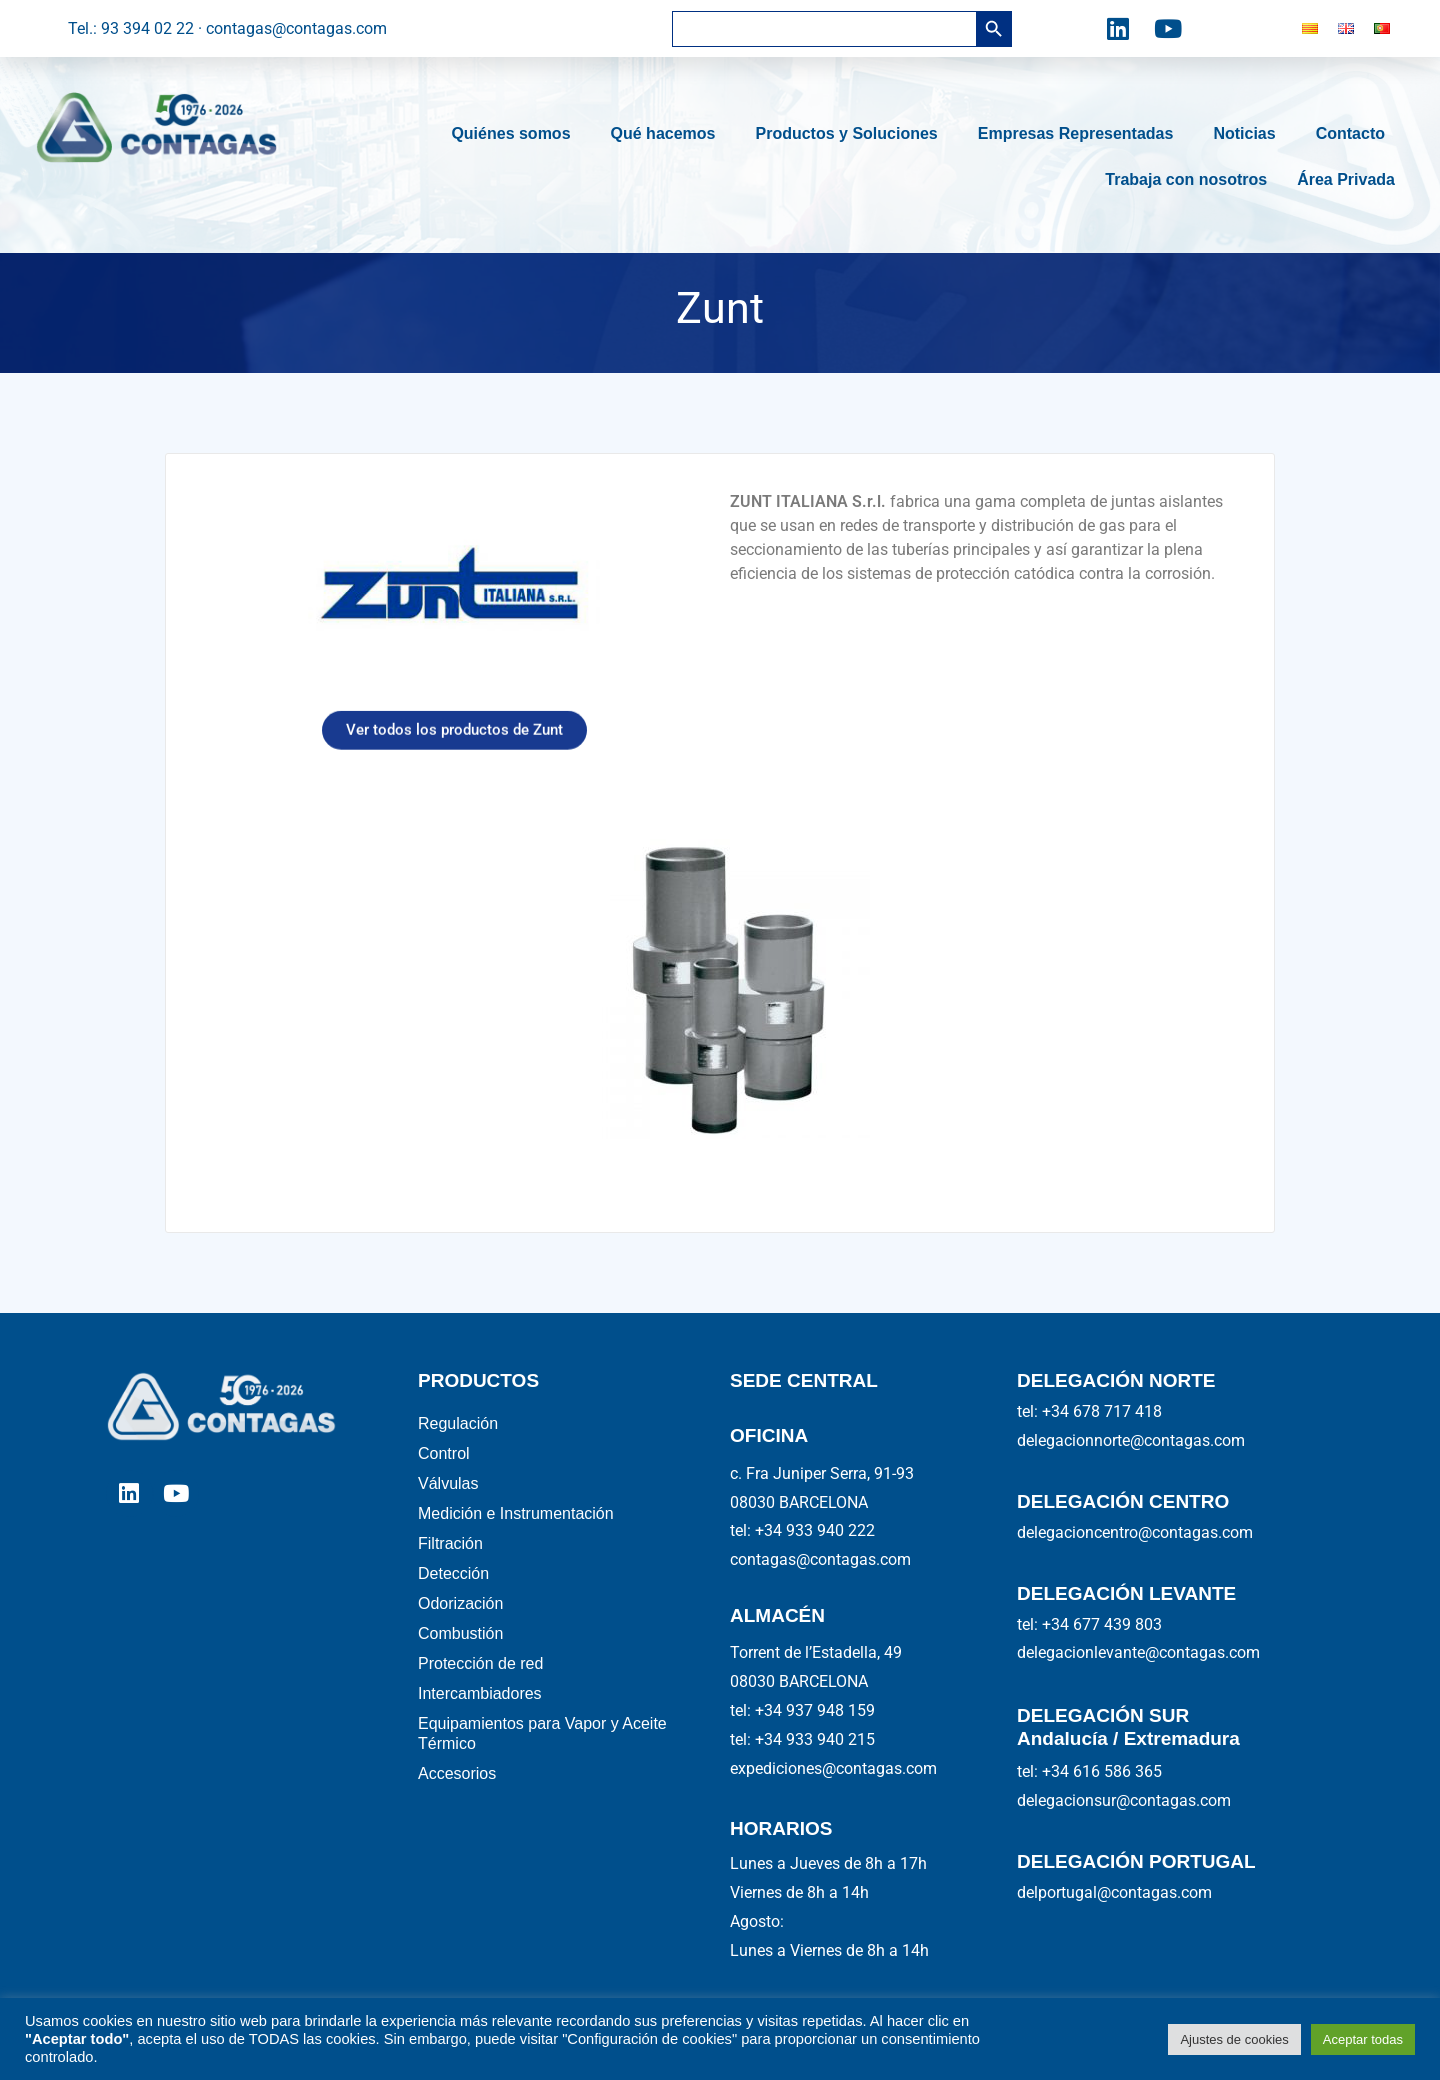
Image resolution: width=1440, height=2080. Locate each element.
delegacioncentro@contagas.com (1135, 1532)
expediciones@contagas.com (833, 1768)
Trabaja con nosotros (1186, 179)
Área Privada (1346, 179)
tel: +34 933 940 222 (802, 1530)
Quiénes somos (515, 134)
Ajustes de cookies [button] (1234, 2039)
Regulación (458, 1425)
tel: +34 (802, 1710)
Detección (453, 1595)
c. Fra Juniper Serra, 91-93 (822, 1473)
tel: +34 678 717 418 (1089, 1411)
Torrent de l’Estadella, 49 (816, 1652)
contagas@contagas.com (820, 1559)
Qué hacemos (668, 134)
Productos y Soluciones (851, 134)
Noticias (1249, 134)
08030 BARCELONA (799, 1502)
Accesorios (457, 1819)
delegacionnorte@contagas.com (1131, 1440)
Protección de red (480, 1697)
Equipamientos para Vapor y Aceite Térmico (542, 1775)
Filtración (450, 1561)
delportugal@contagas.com (1114, 1892)
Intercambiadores (480, 1731)
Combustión (460, 1663)
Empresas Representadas (1081, 134)
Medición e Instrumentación (516, 1527)
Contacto (1355, 134)
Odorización (460, 1629)
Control (444, 1459)
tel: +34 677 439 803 (1089, 1624)
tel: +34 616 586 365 (1089, 1771)
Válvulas (448, 1493)
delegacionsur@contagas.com (1124, 1800)
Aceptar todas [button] (1363, 2039)
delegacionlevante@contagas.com (1138, 1652)
